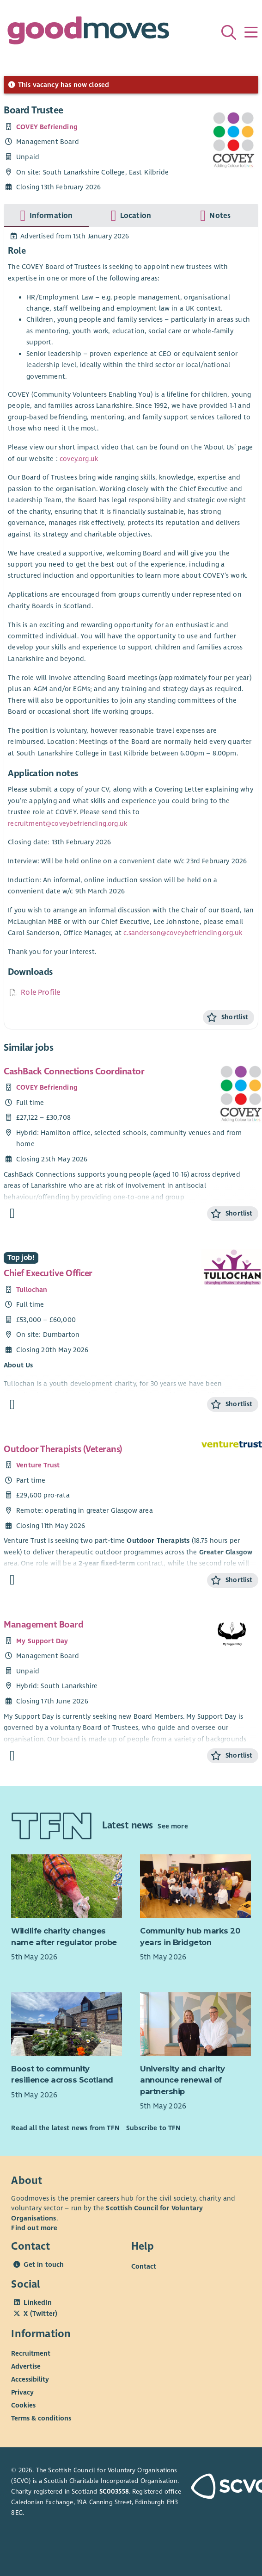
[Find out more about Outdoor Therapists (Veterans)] (12, 1580)
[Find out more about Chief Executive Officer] (12, 1404)
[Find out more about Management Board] (12, 1756)
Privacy (22, 2392)
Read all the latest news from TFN (65, 2128)
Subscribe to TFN (153, 2128)
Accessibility (30, 2379)
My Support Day (42, 1641)
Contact (143, 2266)
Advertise (26, 2366)
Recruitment (30, 2353)
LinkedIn (37, 2302)
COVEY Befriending (47, 127)
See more (173, 1826)
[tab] (46, 216)
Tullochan (31, 1289)
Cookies (23, 2405)
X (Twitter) (40, 2313)
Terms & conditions (41, 2418)
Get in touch (44, 2264)
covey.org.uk (79, 459)
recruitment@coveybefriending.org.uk (67, 823)
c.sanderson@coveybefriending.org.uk (182, 933)
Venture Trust (38, 1465)
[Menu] (251, 32)
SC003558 (114, 2491)
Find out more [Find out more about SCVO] (34, 2228)
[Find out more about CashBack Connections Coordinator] (12, 1213)
